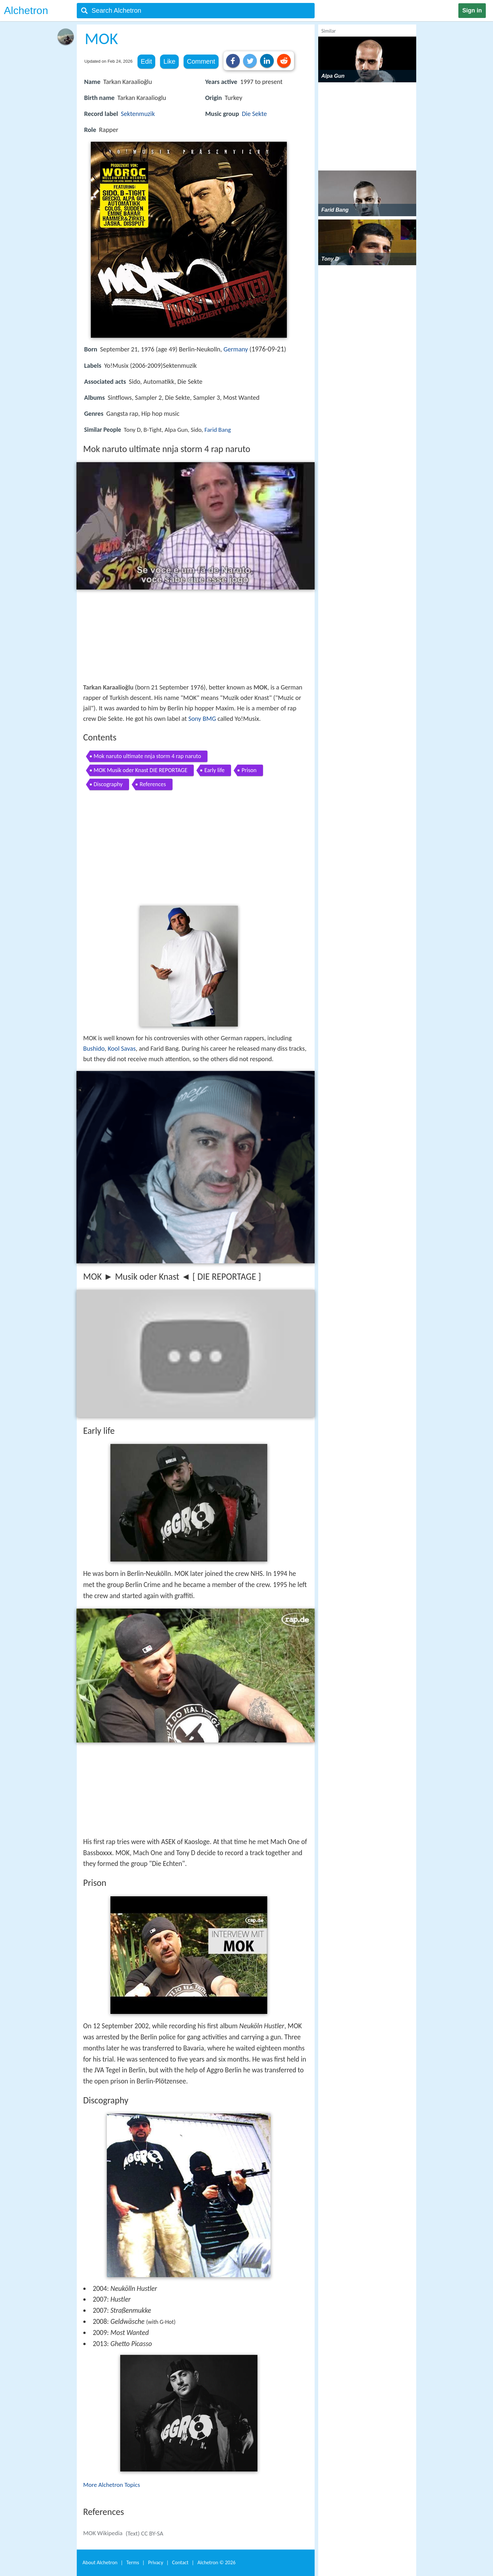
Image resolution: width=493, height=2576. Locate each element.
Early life (214, 770)
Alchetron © (216, 2562)
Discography (108, 784)
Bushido (94, 1048)
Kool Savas (122, 1048)
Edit (146, 61)
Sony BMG (202, 718)
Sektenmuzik (138, 114)
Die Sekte (254, 114)
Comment (201, 61)
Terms (132, 2562)
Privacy (155, 2562)
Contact (180, 2562)
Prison (248, 770)
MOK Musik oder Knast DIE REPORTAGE (141, 770)
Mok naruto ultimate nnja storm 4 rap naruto (147, 756)
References (153, 784)
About (100, 2562)
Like (169, 61)
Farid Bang (218, 429)
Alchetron (26, 10)
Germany (235, 349)
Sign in (472, 10)
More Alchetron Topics (111, 2484)
